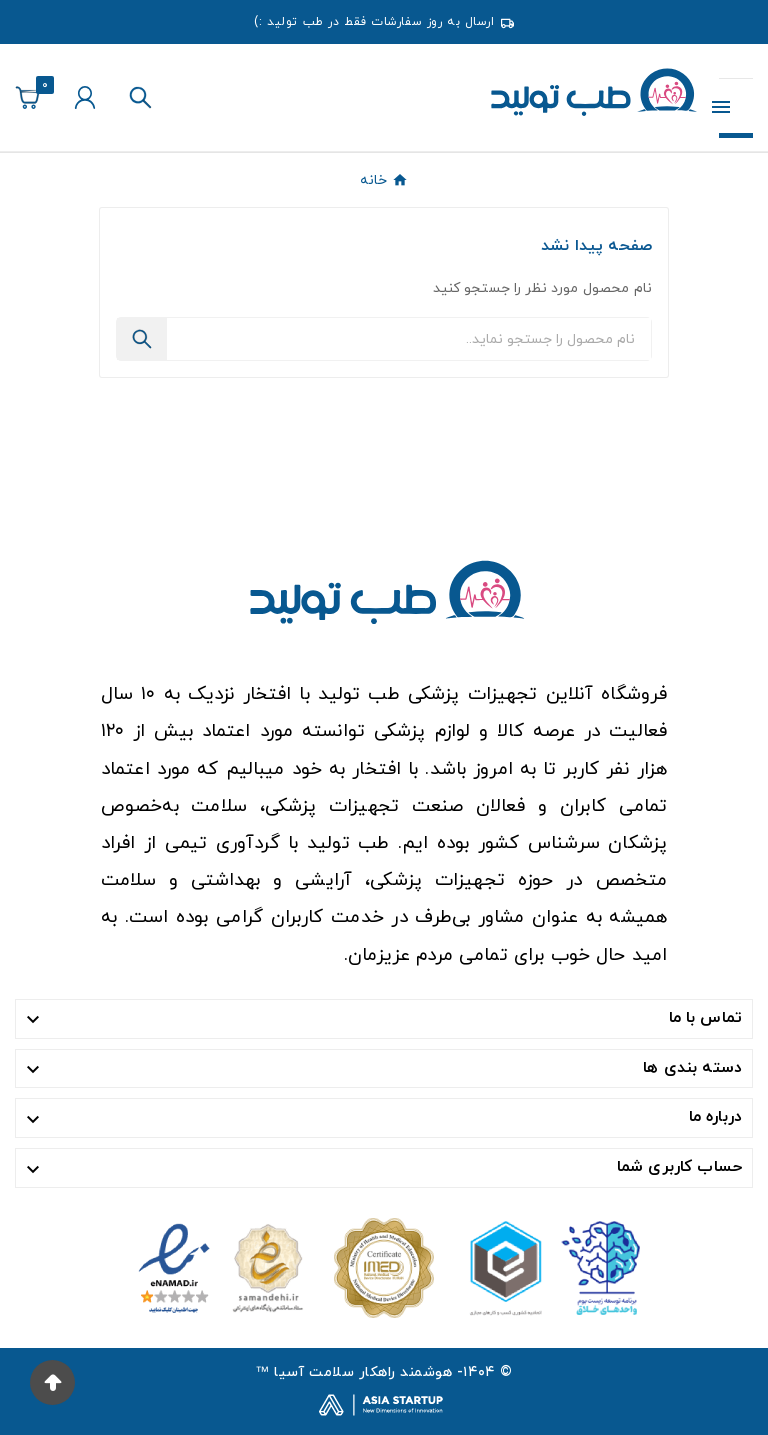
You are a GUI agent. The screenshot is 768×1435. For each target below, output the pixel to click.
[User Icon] (85, 97)
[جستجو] (409, 339)
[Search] (142, 339)
